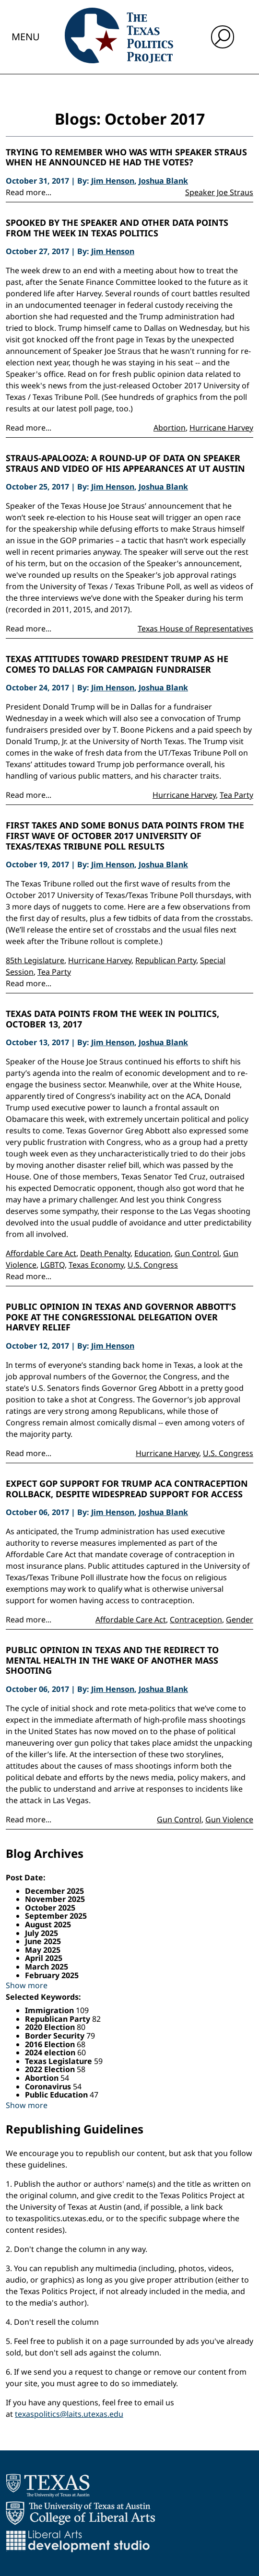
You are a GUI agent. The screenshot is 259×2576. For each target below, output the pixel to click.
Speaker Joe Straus (219, 192)
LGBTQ (52, 1264)
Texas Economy (96, 1264)
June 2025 (43, 1941)
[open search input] (222, 36)
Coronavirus (49, 2086)
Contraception (196, 1619)
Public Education (57, 2094)
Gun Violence (229, 1819)
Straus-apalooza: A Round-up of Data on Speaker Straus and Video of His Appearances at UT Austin (125, 463)
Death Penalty (105, 1253)
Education (152, 1253)
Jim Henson (112, 180)
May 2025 (42, 1950)
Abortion (169, 427)
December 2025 (54, 1891)
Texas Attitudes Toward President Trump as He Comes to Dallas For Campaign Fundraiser (117, 664)
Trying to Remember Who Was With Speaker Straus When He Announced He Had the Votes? (126, 157)
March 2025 (46, 1966)
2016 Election (51, 2044)
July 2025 (41, 1933)
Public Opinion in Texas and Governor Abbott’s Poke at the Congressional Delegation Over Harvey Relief (121, 1317)
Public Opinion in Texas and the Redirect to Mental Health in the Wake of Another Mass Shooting (112, 1660)
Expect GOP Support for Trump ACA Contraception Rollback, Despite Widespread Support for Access (127, 1489)
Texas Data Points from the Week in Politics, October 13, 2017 (112, 1019)
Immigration (50, 2010)
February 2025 (52, 1975)
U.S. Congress (153, 1264)
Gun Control (197, 1253)
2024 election (51, 2052)
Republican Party (165, 960)
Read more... (28, 192)
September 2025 (56, 1916)
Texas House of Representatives (195, 628)
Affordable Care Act (41, 1253)
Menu (26, 36)
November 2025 (55, 1899)
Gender (239, 1619)
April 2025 (43, 1958)
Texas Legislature (59, 2061)
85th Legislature (35, 960)
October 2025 (50, 1907)
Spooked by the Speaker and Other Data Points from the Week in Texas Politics (117, 228)
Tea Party (236, 795)
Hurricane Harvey (221, 427)
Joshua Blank (163, 180)
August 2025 (48, 1924)
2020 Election (51, 2027)
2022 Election (51, 2069)
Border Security (55, 2035)
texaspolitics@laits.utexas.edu (69, 2414)
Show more (26, 1985)
